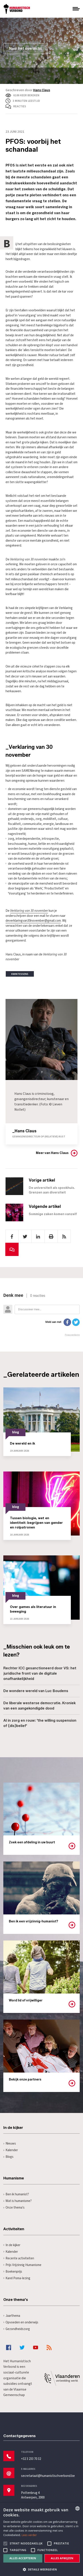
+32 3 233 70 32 (31, 2459)
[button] (41, 2569)
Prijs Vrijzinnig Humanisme (22, 2265)
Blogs (8, 2156)
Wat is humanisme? (17, 2201)
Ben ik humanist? (16, 2194)
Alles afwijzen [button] (62, 2558)
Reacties (19, 106)
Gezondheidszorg (16, 2329)
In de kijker (11, 2245)
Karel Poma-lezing (16, 2278)
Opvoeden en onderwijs (20, 2322)
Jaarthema (11, 2315)
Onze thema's (14, 2207)
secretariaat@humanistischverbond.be (48, 2476)
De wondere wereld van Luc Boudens (35, 1691)
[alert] (41, 2539)
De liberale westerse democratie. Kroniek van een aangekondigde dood (39, 1705)
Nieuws (9, 2143)
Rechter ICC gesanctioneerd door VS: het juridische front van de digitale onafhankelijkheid (39, 1673)
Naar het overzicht (25, 48)
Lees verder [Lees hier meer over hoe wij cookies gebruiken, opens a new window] (29, 2535)
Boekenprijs (12, 2271)
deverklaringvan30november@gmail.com (33, 920)
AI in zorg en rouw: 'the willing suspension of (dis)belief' (39, 1723)
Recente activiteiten (18, 2258)
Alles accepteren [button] (23, 2558)
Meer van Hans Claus (52, 1153)
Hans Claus (41, 90)
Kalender (10, 2150)
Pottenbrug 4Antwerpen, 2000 (32, 2495)
